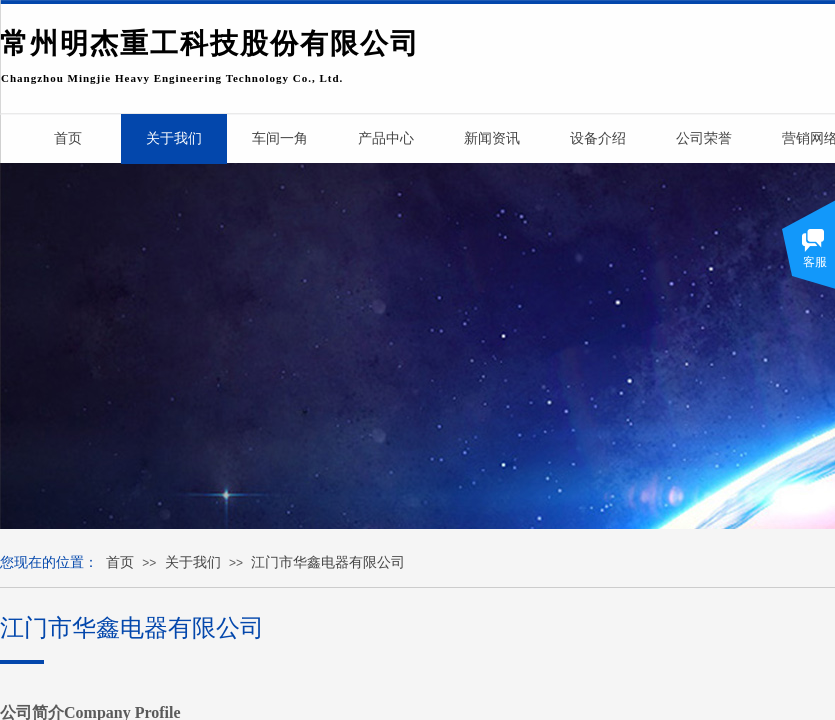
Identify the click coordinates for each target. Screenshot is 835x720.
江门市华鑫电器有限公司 (328, 562)
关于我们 (193, 562)
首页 (120, 562)
